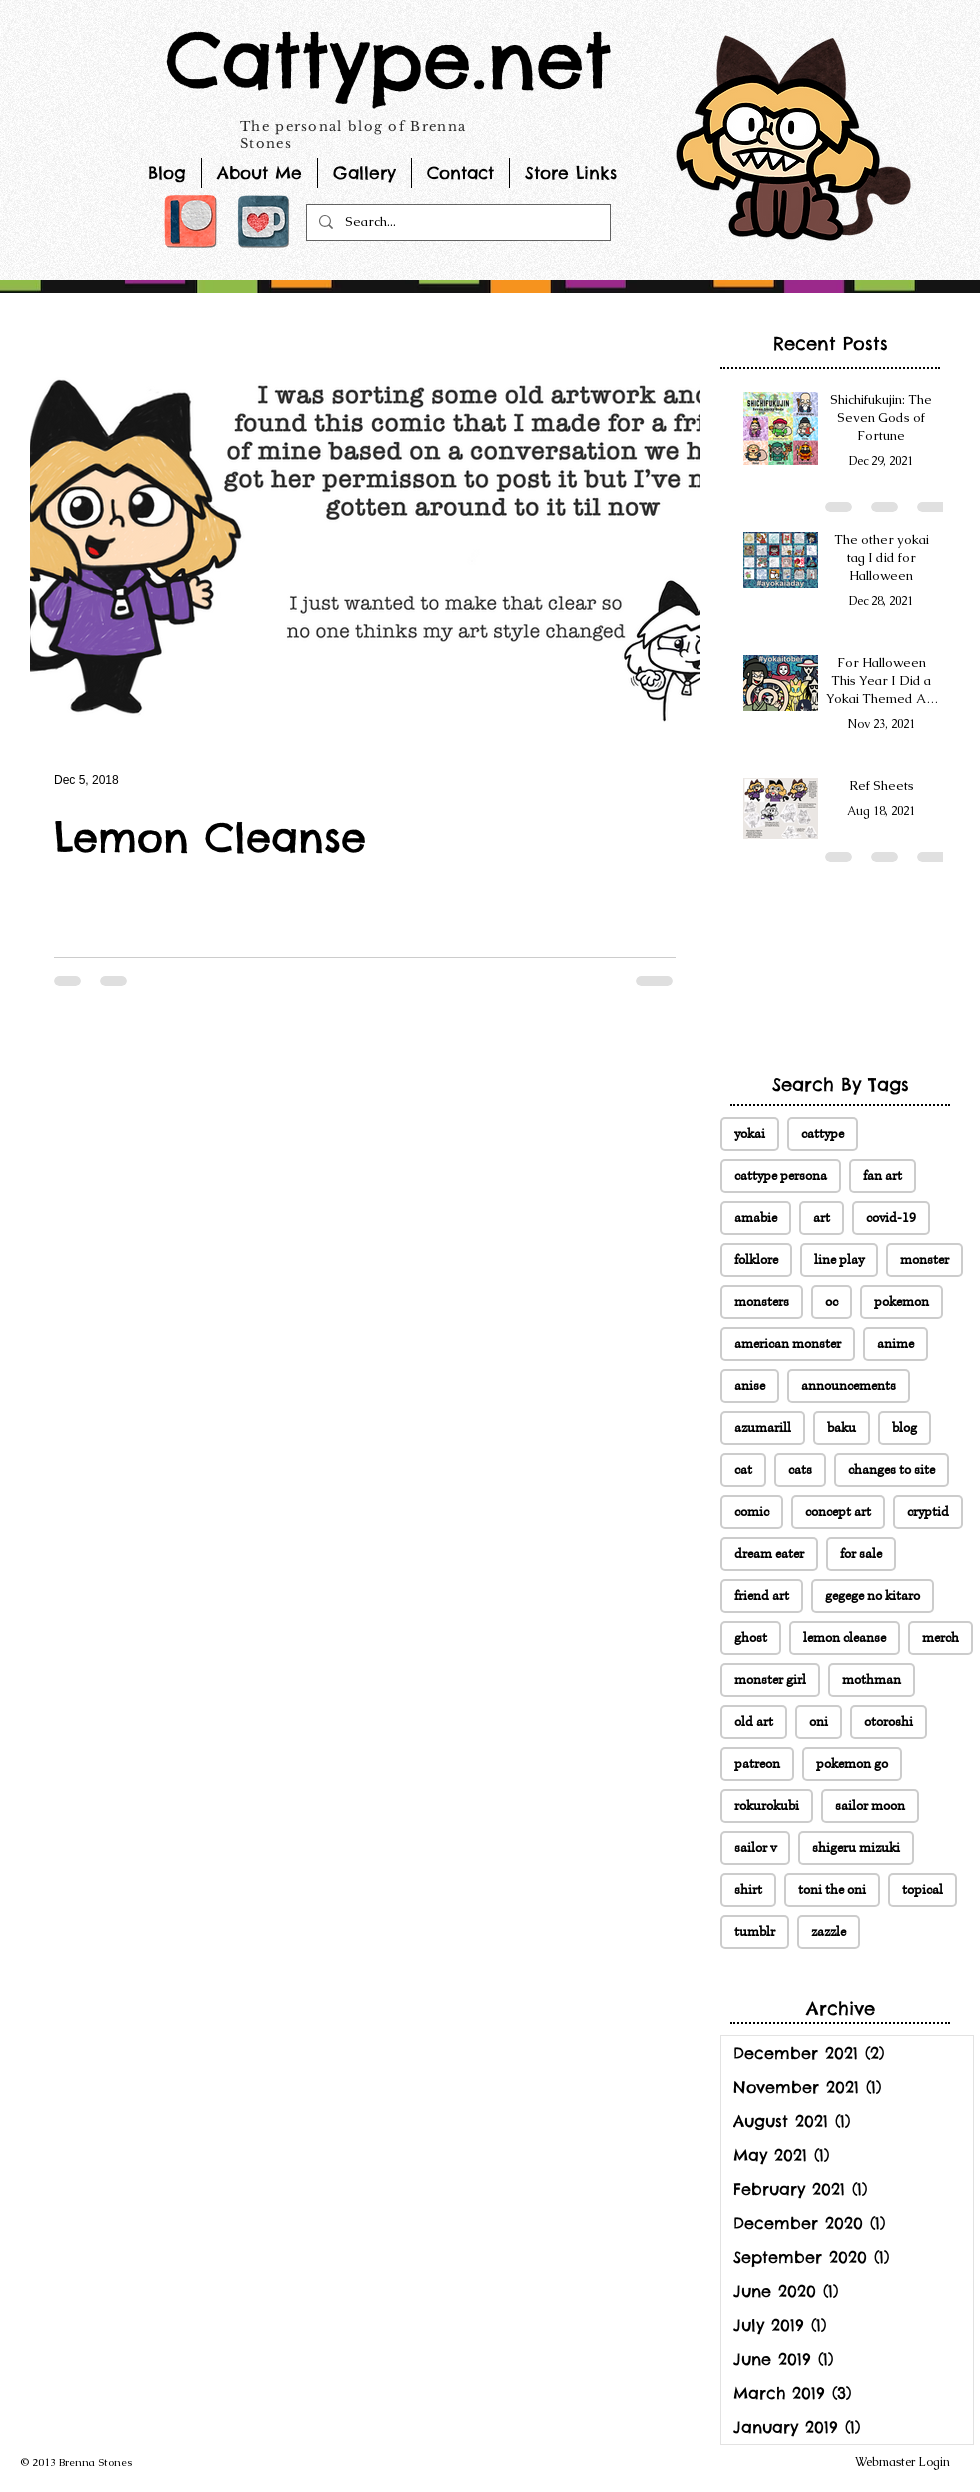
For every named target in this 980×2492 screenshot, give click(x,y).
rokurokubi (766, 1806)
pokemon (901, 1302)
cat (743, 1470)
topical (922, 1890)
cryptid (928, 1512)
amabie (755, 1218)
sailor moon (870, 1806)
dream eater (769, 1554)
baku (841, 1428)
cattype (822, 1134)
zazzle (828, 1932)
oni (818, 1722)
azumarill (762, 1428)
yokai (749, 1134)
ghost (750, 1638)
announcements (848, 1386)
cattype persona (780, 1176)
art (821, 1218)
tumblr (754, 1932)
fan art (882, 1176)
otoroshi (888, 1722)
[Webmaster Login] (902, 2462)
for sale (861, 1554)
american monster (787, 1344)
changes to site (891, 1470)
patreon (757, 1764)
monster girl (770, 1680)
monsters (761, 1302)
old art (753, 1722)
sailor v (755, 1848)
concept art (838, 1512)
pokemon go (852, 1764)
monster (924, 1260)
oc (831, 1302)
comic (751, 1512)
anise (749, 1386)
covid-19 (891, 1218)
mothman (871, 1680)
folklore (756, 1260)
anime (895, 1344)
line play (839, 1260)
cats (800, 1470)
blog (904, 1428)
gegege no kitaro (872, 1596)
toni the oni (832, 1890)
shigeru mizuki (856, 1848)
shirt (748, 1890)
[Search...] (456, 222)
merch (940, 1638)
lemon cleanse (844, 1638)
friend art (761, 1596)
